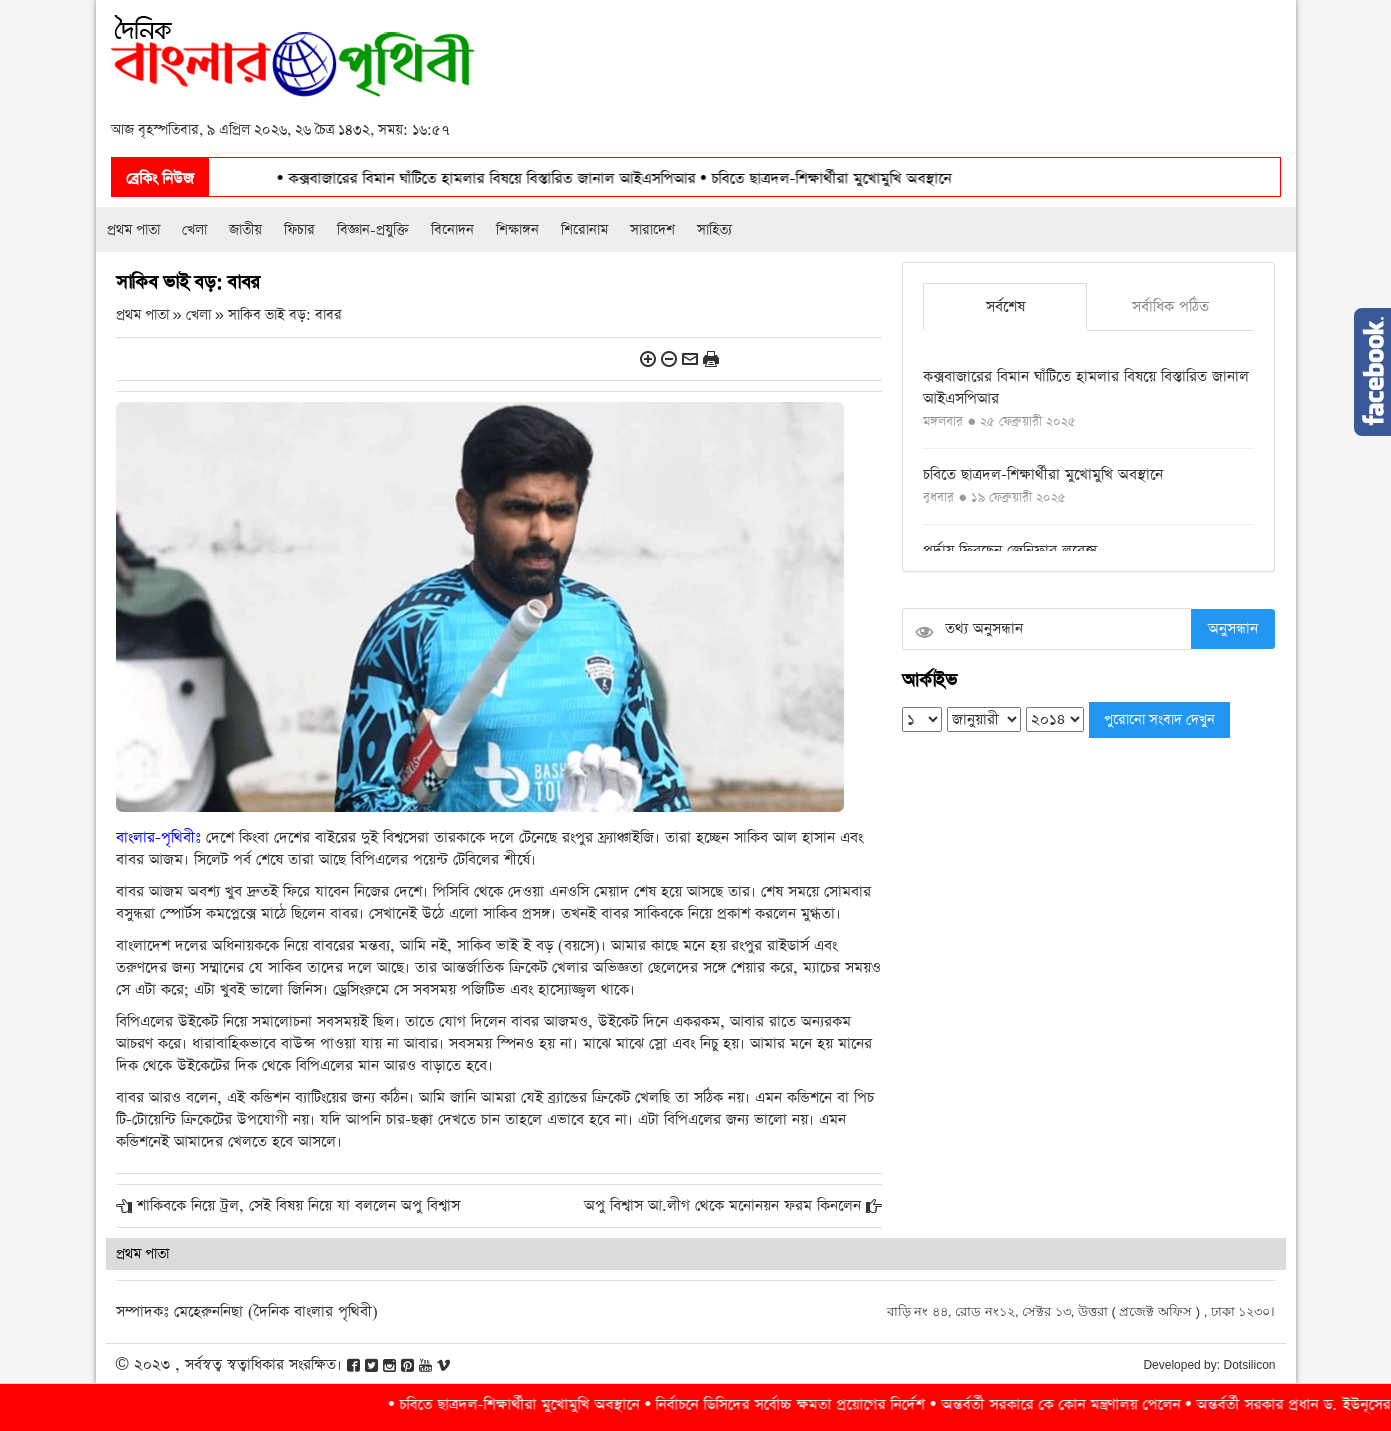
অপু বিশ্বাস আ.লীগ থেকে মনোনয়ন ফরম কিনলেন (722, 1205)
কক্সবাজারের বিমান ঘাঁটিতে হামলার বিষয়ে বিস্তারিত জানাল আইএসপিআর (530, 178)
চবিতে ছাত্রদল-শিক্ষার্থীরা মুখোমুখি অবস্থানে (867, 178)
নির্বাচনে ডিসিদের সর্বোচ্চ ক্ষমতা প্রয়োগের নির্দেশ (826, 1404)
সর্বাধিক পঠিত (1170, 306)
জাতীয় (245, 230)
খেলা (194, 230)
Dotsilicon (1249, 1365)
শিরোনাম (584, 230)
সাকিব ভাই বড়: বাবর (285, 315)
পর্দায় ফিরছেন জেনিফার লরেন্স (1010, 550)
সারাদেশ (652, 230)
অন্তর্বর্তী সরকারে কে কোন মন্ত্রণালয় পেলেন (1096, 1404)
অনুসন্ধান (1233, 628)
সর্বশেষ (1005, 306)
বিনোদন (452, 230)
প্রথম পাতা (133, 230)
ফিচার (299, 230)
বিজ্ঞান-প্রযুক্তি (373, 230)
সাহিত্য (714, 230)
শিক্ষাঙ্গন (517, 230)
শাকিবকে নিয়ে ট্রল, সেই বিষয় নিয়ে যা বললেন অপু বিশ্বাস (298, 1205)
